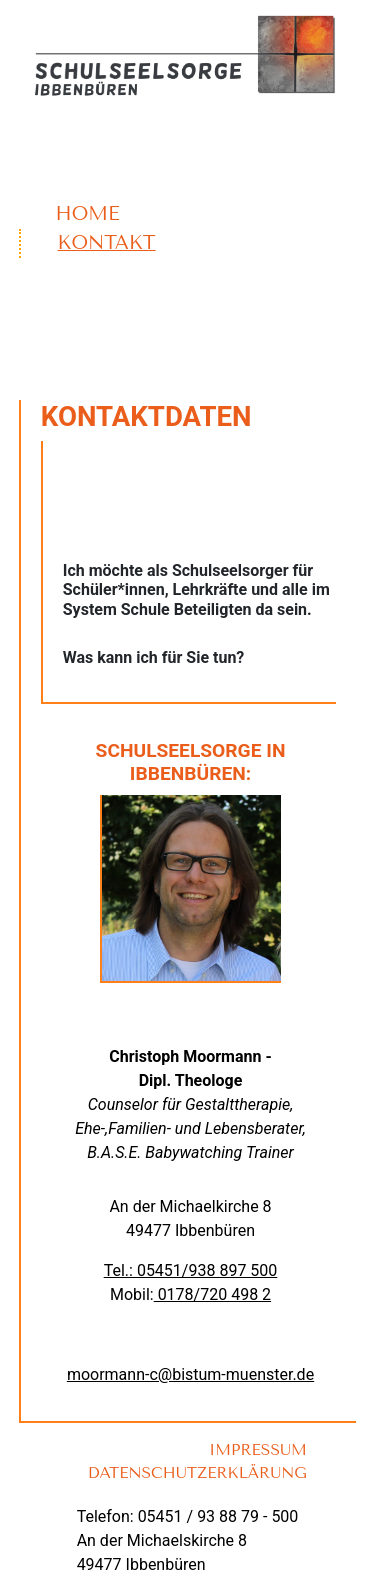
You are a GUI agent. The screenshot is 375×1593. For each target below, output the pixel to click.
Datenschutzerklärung (197, 1473)
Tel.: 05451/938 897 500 (191, 1270)
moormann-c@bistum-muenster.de (190, 1374)
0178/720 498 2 (212, 1294)
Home (88, 213)
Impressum (258, 1450)
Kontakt (107, 242)
